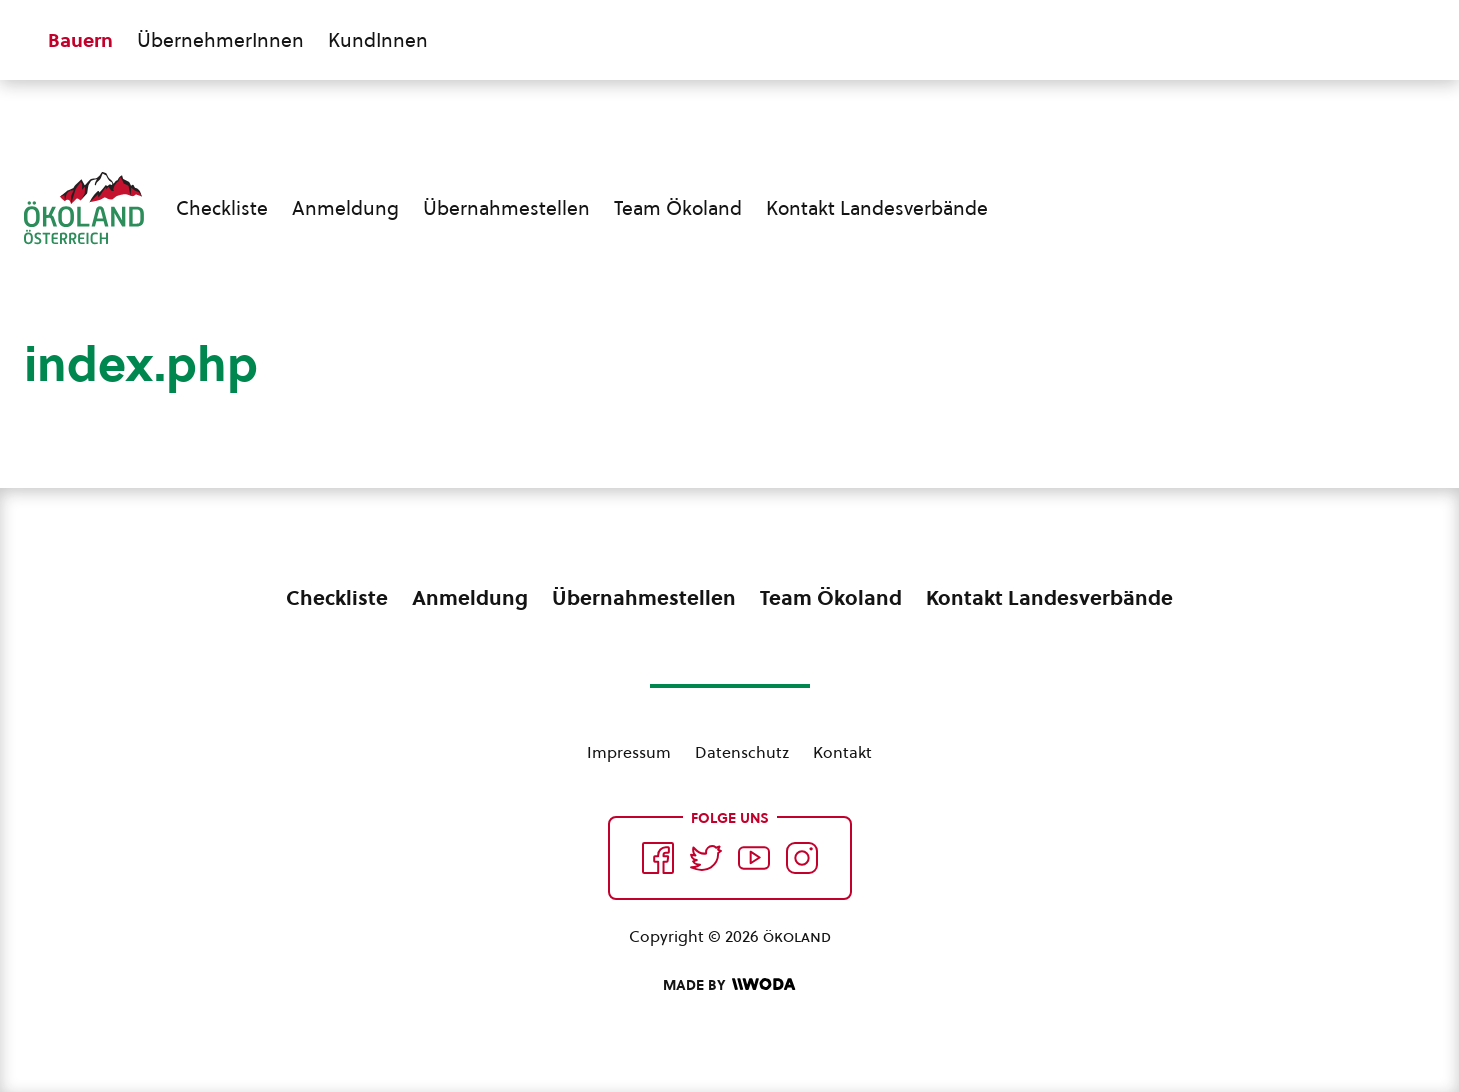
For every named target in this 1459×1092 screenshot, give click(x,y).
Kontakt (842, 752)
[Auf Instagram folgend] (802, 858)
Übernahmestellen (506, 208)
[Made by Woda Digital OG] (729, 985)
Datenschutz (742, 752)
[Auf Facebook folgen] (658, 858)
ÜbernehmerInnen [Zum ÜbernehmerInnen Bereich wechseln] (220, 40)
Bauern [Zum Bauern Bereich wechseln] (80, 40)
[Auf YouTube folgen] (754, 858)
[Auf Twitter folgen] (706, 858)
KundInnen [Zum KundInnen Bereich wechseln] (378, 40)
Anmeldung (345, 208)
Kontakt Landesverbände (877, 208)
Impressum (629, 752)
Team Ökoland (678, 208)
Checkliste (222, 208)
